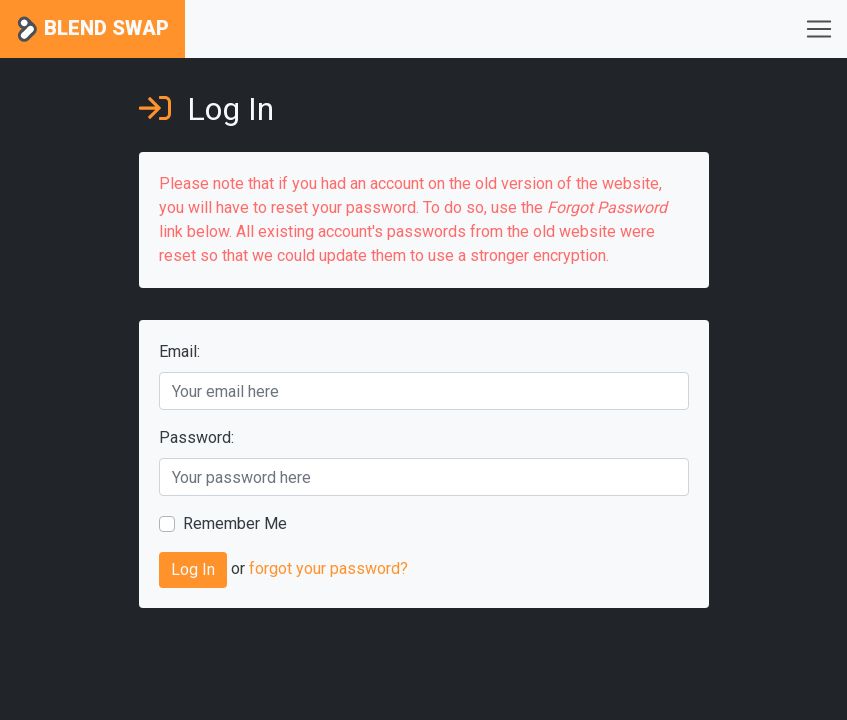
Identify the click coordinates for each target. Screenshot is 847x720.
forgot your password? (328, 569)
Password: (196, 437)
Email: (179, 351)
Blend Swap (92, 29)
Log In (193, 569)
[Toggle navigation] (819, 29)
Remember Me (235, 523)
